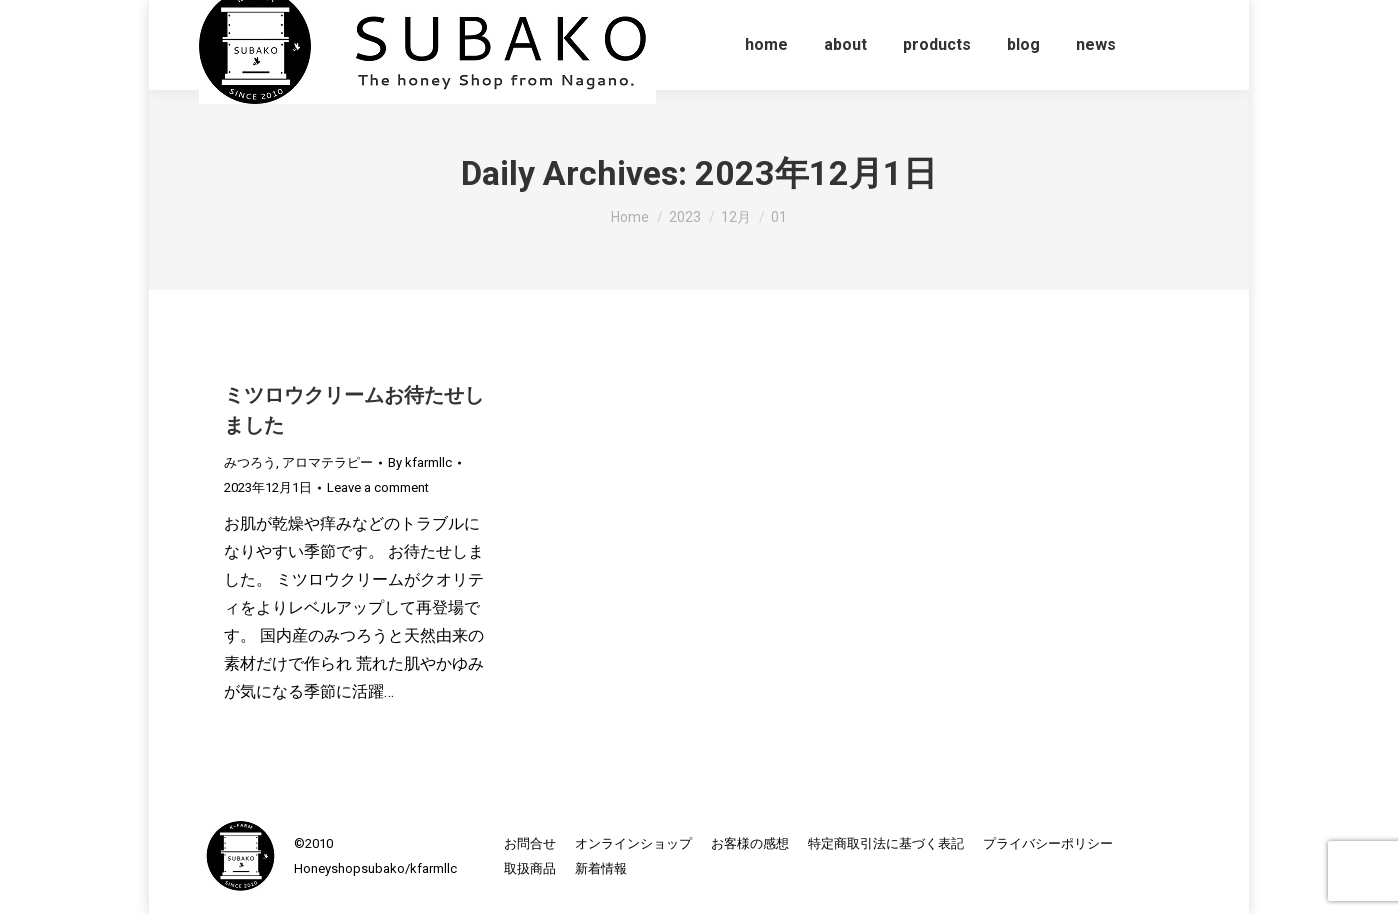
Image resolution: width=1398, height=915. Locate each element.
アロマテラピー (327, 462)
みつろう (250, 462)
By (420, 462)
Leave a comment (378, 487)
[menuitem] (766, 45)
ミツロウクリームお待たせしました (354, 410)
